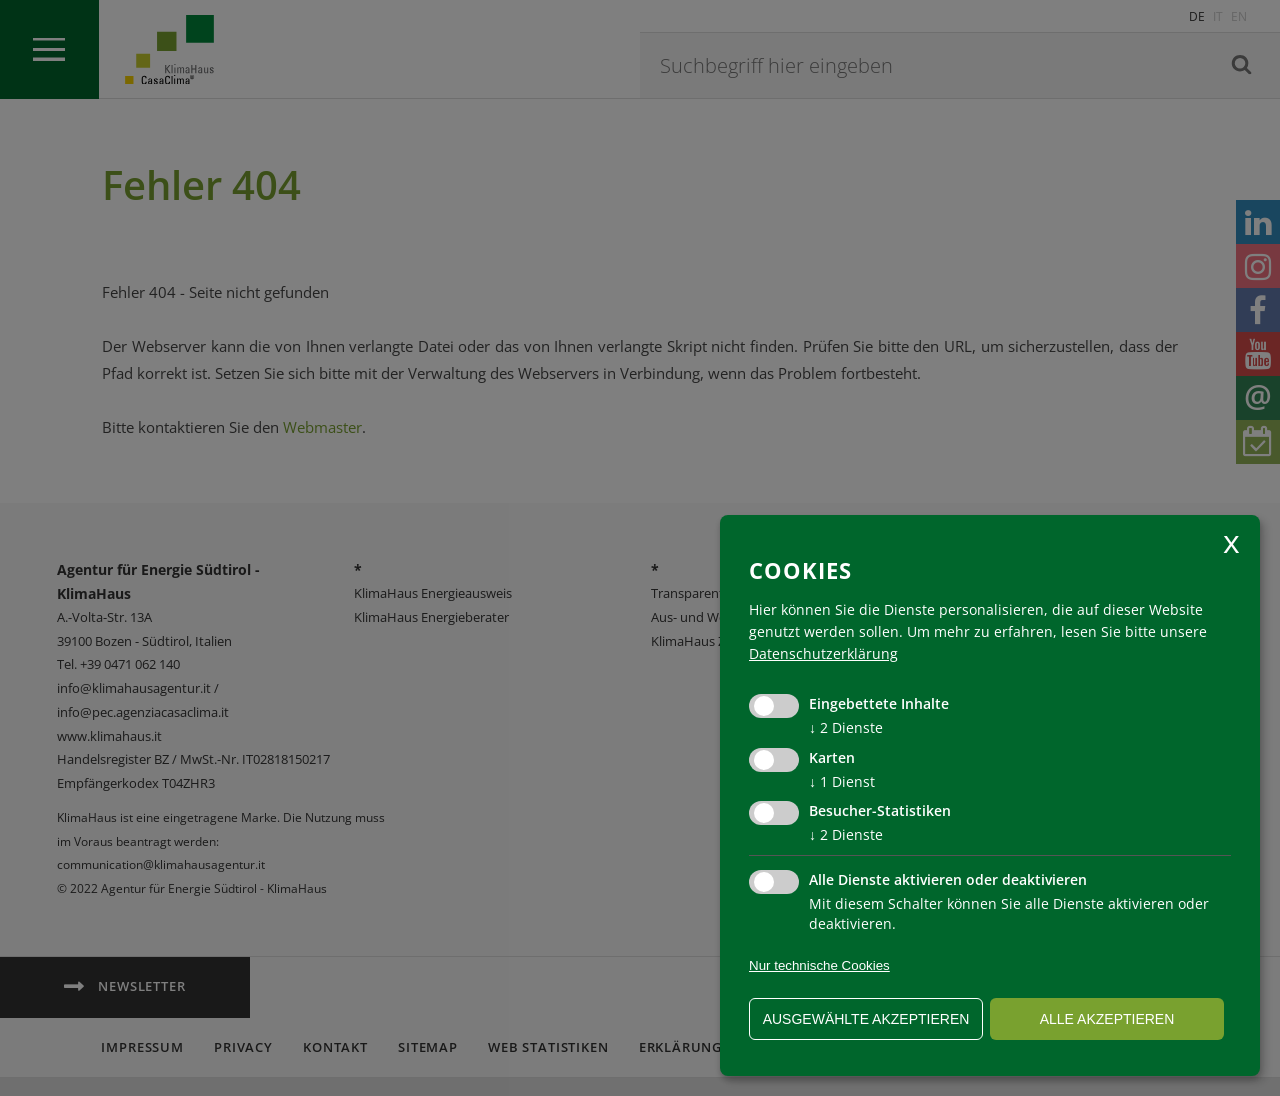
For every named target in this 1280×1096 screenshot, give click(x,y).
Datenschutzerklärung (823, 653)
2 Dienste (846, 727)
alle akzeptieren (1107, 1019)
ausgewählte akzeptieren (866, 1019)
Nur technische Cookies (819, 965)
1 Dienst (842, 781)
